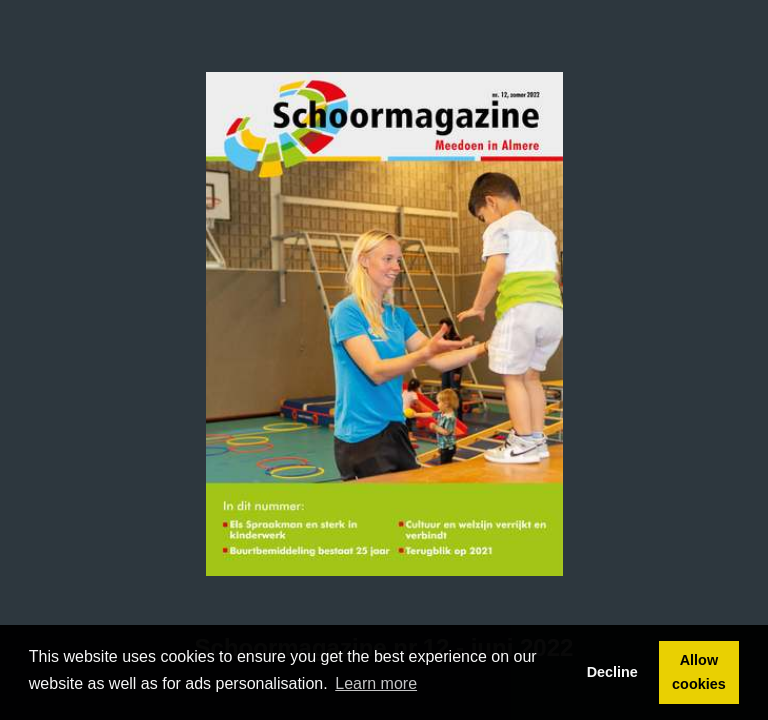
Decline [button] (612, 672)
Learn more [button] (376, 683)
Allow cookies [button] (699, 672)
